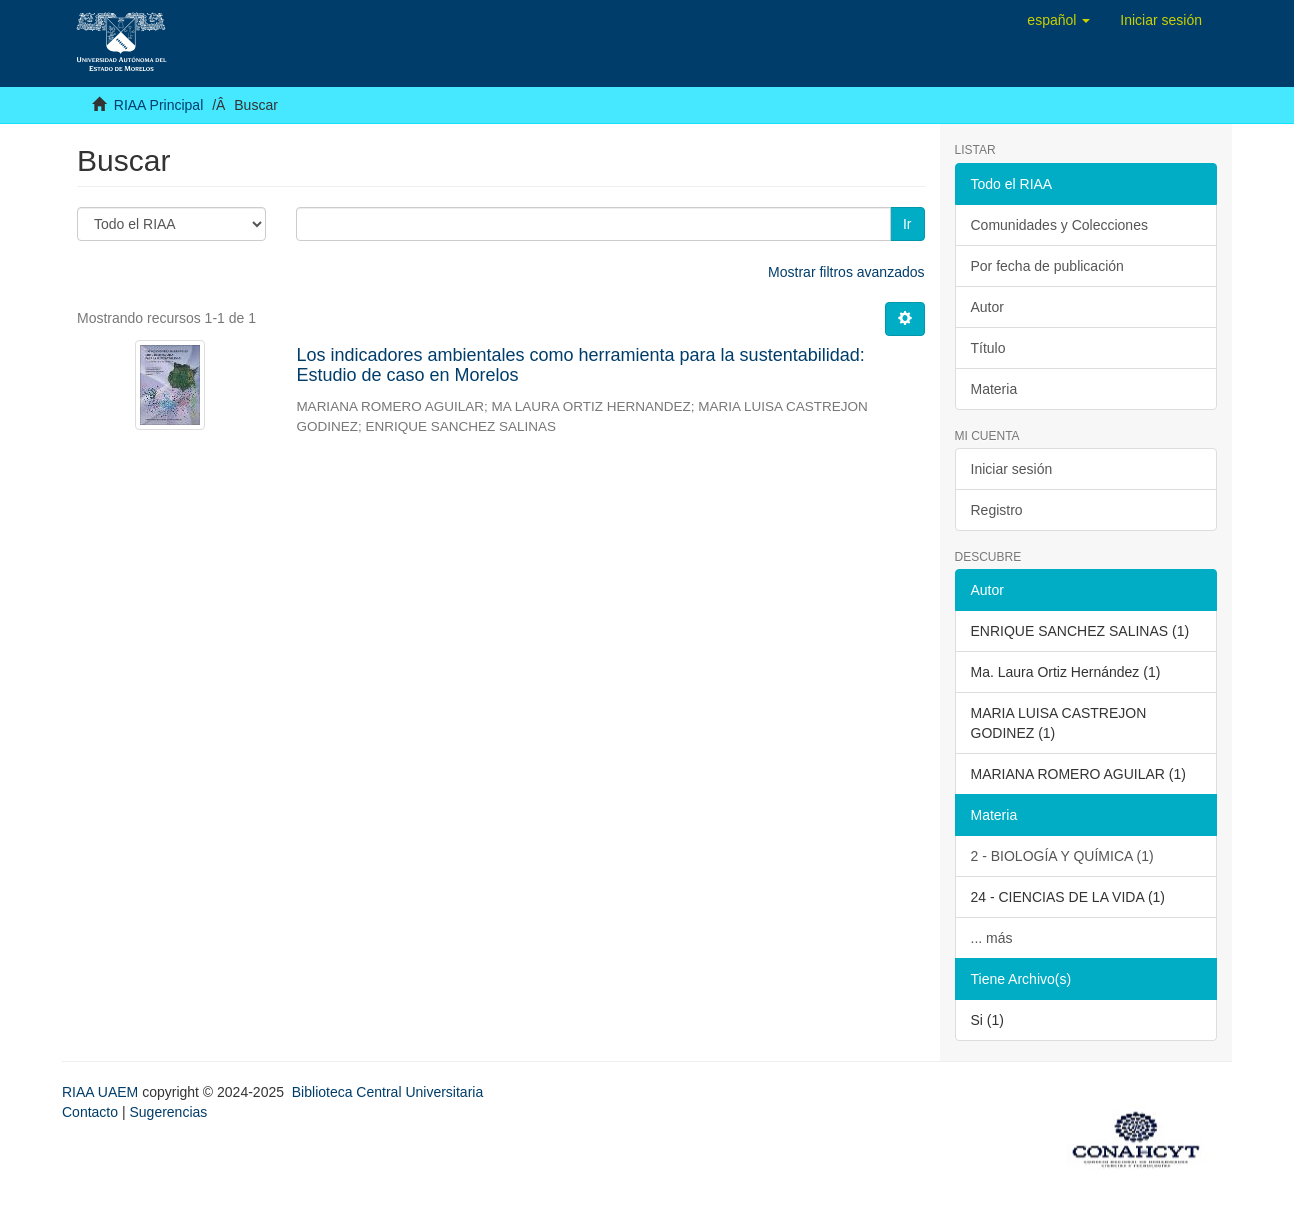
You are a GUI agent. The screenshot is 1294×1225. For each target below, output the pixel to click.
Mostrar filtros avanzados (846, 272)
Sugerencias (168, 1112)
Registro (997, 510)
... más (992, 938)
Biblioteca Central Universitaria (387, 1092)
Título (988, 348)
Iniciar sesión (1012, 469)
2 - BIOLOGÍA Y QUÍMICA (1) (1062, 856)
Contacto (90, 1112)
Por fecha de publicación (1047, 266)
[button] (1058, 20)
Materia (994, 389)
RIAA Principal (158, 105)
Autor (987, 307)
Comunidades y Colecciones (1059, 225)
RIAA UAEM (102, 1092)
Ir (907, 224)
